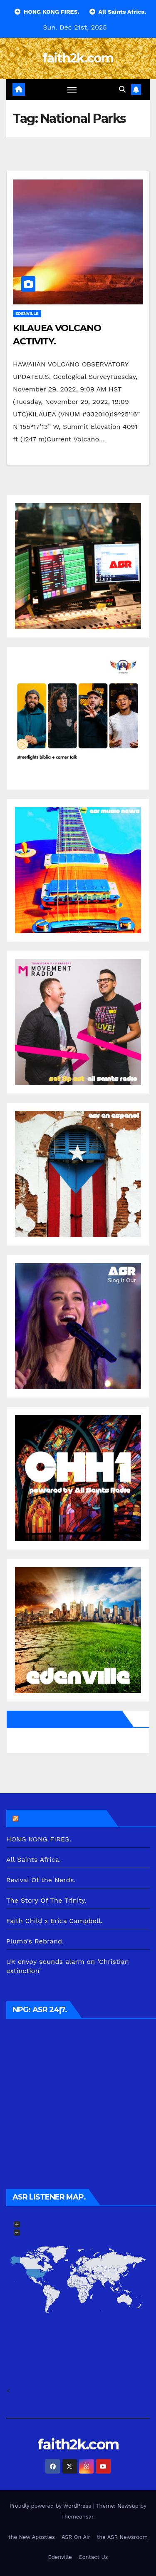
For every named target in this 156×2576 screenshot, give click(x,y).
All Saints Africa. (33, 1859)
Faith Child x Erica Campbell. (54, 1921)
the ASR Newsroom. (61, 1818)
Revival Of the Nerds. (41, 1880)
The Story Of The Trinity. (46, 1900)
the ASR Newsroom (122, 2537)
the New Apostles (31, 2537)
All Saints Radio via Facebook (66, 1719)
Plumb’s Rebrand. (35, 1941)
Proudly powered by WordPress (51, 2506)
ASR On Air (76, 2537)
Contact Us (93, 2557)
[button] (122, 89)
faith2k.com (77, 58)
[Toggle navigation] (72, 89)
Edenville (27, 313)
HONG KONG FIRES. (38, 1839)
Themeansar (77, 2517)
